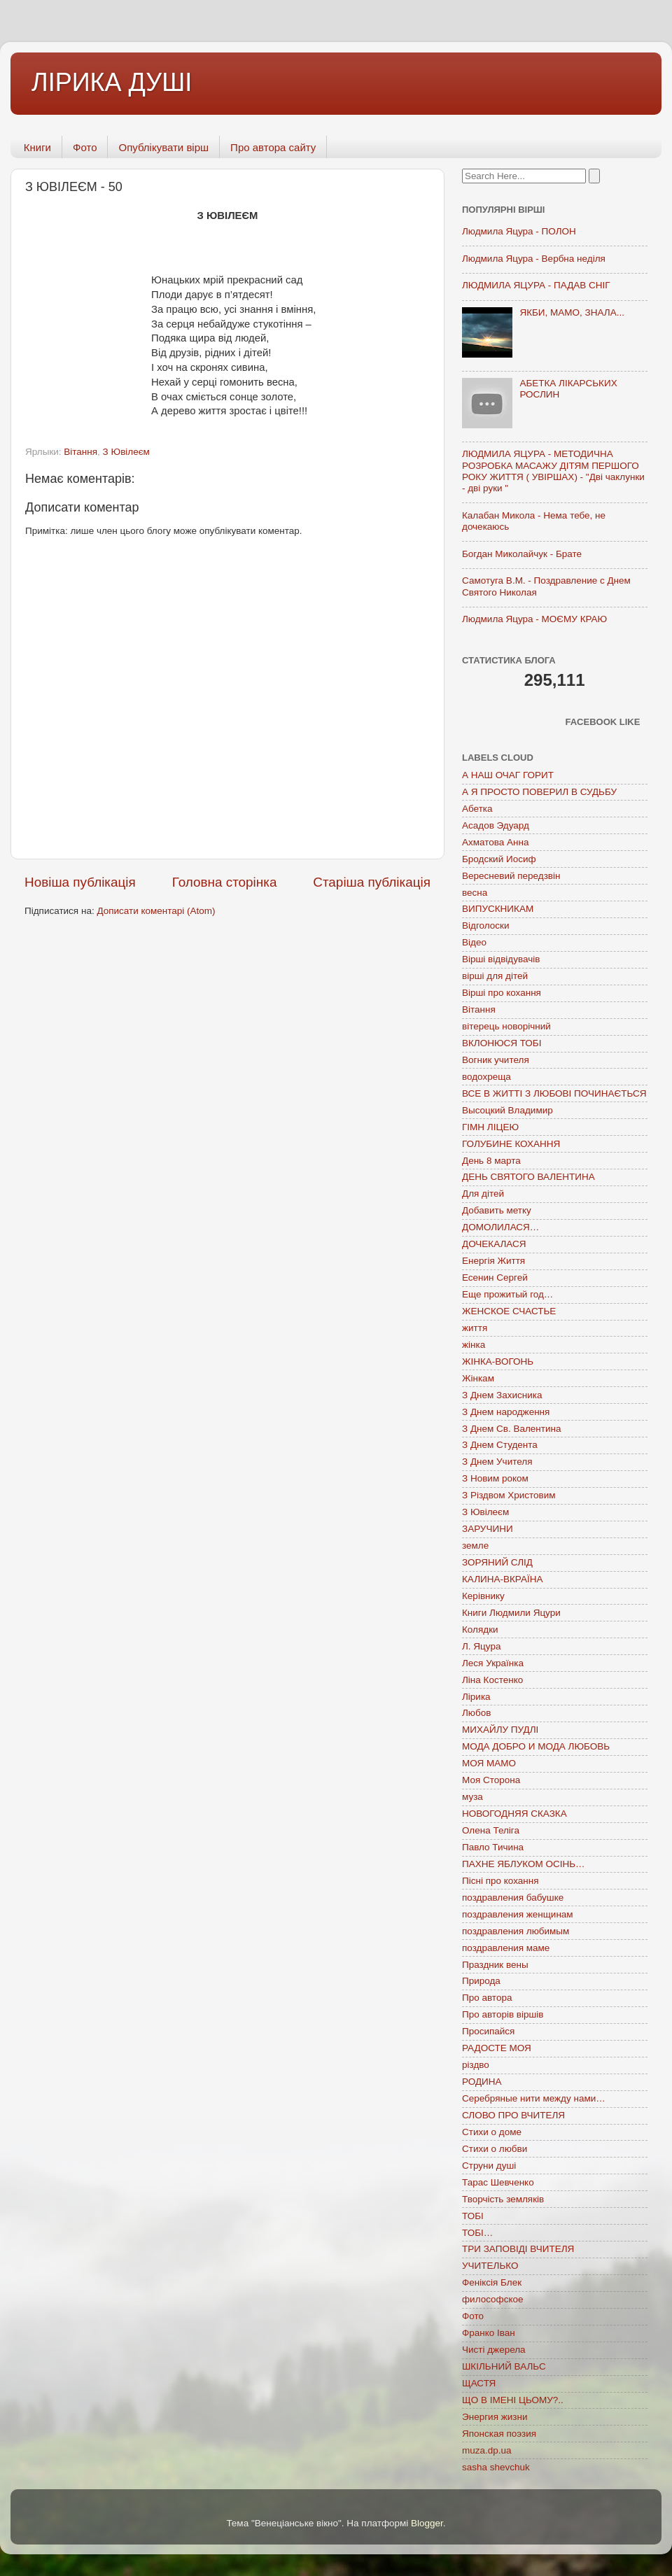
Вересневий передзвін (511, 876)
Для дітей (483, 1193)
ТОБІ (473, 2216)
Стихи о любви (494, 2149)
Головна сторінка (224, 882)
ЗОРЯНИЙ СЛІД (497, 1562)
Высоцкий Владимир (507, 1110)
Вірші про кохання (501, 992)
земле (475, 1545)
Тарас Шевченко (498, 2182)
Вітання (80, 451)
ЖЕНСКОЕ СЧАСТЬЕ (509, 1311)
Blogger (427, 2523)
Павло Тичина (493, 1847)
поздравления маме (506, 1948)
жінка (473, 1344)
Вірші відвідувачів (501, 959)
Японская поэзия (499, 2433)
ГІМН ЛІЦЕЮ (490, 1127)
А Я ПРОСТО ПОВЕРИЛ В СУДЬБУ (539, 792)
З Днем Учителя (497, 1461)
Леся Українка (493, 1663)
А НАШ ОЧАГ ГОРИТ (508, 775)
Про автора (487, 1997)
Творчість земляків (503, 2199)
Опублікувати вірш (163, 147)
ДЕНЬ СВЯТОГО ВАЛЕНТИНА (528, 1176)
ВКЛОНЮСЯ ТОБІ (501, 1043)
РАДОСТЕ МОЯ (496, 2048)
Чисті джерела (494, 2349)
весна (474, 892)
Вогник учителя (495, 1060)
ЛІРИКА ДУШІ (111, 82)
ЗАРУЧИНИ (487, 1528)
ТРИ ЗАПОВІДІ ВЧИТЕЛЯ (518, 2249)
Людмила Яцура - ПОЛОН (519, 231)
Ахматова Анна (495, 842)
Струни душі (489, 2165)
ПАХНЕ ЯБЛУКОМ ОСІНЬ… (523, 1864)
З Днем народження (506, 1412)
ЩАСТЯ (479, 2383)
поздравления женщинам (517, 1914)
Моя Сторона (491, 1780)
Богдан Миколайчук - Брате (522, 554)
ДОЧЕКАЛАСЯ (494, 1244)
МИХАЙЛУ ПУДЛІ (500, 1729)
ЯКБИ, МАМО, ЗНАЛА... (571, 312)
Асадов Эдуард (495, 825)
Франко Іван (488, 2333)
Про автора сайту (273, 147)
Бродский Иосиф (499, 859)
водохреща (486, 1076)
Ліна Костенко (492, 1680)
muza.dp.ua (487, 2450)
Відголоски (485, 925)
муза (472, 1797)
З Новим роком (495, 1478)
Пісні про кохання (500, 1880)
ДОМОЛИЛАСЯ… (500, 1227)
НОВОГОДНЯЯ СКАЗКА (514, 1813)
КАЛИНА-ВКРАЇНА (502, 1579)
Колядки (480, 1629)
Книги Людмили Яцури (511, 1612)
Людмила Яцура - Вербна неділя (534, 258)
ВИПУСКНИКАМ (497, 908)
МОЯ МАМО (489, 1763)
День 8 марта (491, 1160)
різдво (475, 2065)
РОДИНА (482, 2081)
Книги (37, 147)
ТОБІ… (477, 2232)
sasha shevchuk (496, 2467)
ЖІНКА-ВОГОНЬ (497, 1361)
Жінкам (478, 1378)
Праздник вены (495, 1964)
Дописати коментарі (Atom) (156, 911)
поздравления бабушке (513, 1897)
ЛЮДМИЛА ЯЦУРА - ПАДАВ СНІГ (536, 285)
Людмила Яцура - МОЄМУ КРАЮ (534, 619)
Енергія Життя (493, 1260)
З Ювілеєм (126, 451)
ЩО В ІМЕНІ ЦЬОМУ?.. (513, 2400)
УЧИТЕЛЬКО (490, 2265)
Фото (85, 147)
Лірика (476, 1696)
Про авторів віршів (503, 2014)
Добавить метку (496, 1210)
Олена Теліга (490, 1830)
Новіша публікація (80, 882)
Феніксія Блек (492, 2282)
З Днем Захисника (502, 1395)
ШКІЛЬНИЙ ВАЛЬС (504, 2366)
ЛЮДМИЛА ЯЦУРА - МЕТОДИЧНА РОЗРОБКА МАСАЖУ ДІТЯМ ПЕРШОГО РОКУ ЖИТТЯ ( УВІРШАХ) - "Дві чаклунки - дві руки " (553, 471)
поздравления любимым (515, 1931)
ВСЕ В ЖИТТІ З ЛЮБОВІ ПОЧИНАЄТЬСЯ (554, 1093)
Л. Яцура (481, 1646)
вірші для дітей (495, 976)
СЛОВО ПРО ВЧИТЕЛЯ (513, 2115)
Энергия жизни (494, 2417)
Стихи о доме (492, 2132)
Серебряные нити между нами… (534, 2098)
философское (493, 2299)
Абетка (477, 808)
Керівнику (483, 1596)
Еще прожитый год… (507, 1294)
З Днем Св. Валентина (511, 1428)
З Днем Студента (500, 1445)
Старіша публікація (371, 882)
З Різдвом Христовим (509, 1495)
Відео (474, 942)
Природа (481, 1981)
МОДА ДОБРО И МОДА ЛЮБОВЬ (536, 1746)
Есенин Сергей (495, 1277)
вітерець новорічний (506, 1026)
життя (474, 1328)
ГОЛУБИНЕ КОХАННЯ (511, 1144)
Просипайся (488, 2031)
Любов (476, 1713)
